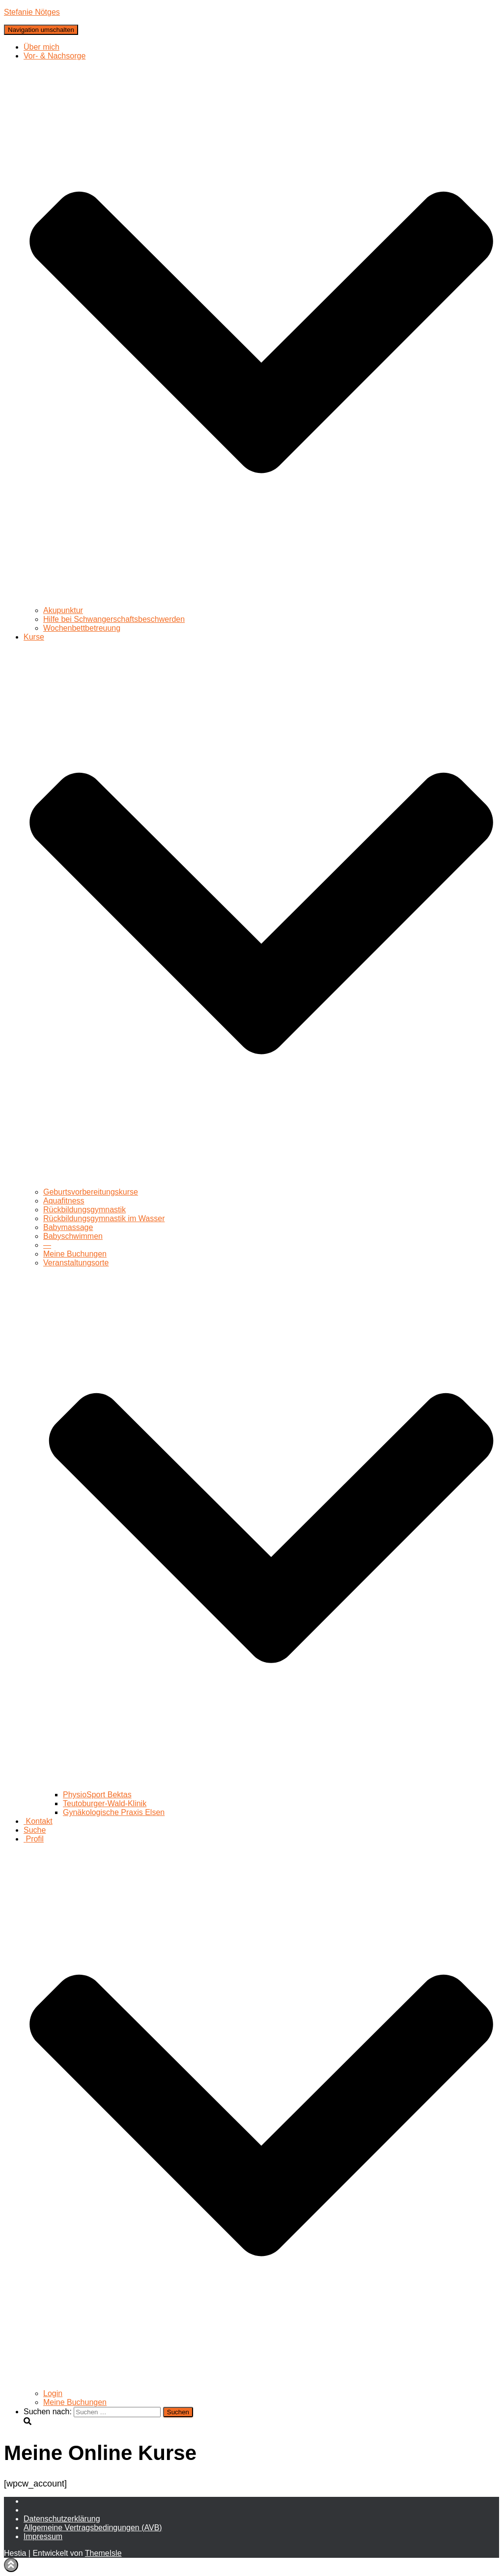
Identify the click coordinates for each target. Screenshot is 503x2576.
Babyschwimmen (73, 1236)
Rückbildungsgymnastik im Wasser (104, 1218)
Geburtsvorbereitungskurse (90, 1192)
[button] (261, 601)
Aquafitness (63, 1201)
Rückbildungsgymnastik (84, 1209)
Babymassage (68, 1227)
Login (52, 2393)
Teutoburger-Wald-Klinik (104, 1803)
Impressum (43, 2536)
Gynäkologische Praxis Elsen (114, 1812)
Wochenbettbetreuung (81, 628)
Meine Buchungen (75, 1254)
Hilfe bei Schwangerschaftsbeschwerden (114, 619)
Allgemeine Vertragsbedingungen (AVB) (93, 2527)
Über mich (41, 47)
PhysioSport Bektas (97, 1794)
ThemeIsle (103, 2553)
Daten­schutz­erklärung (62, 2519)
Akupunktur (63, 610)
